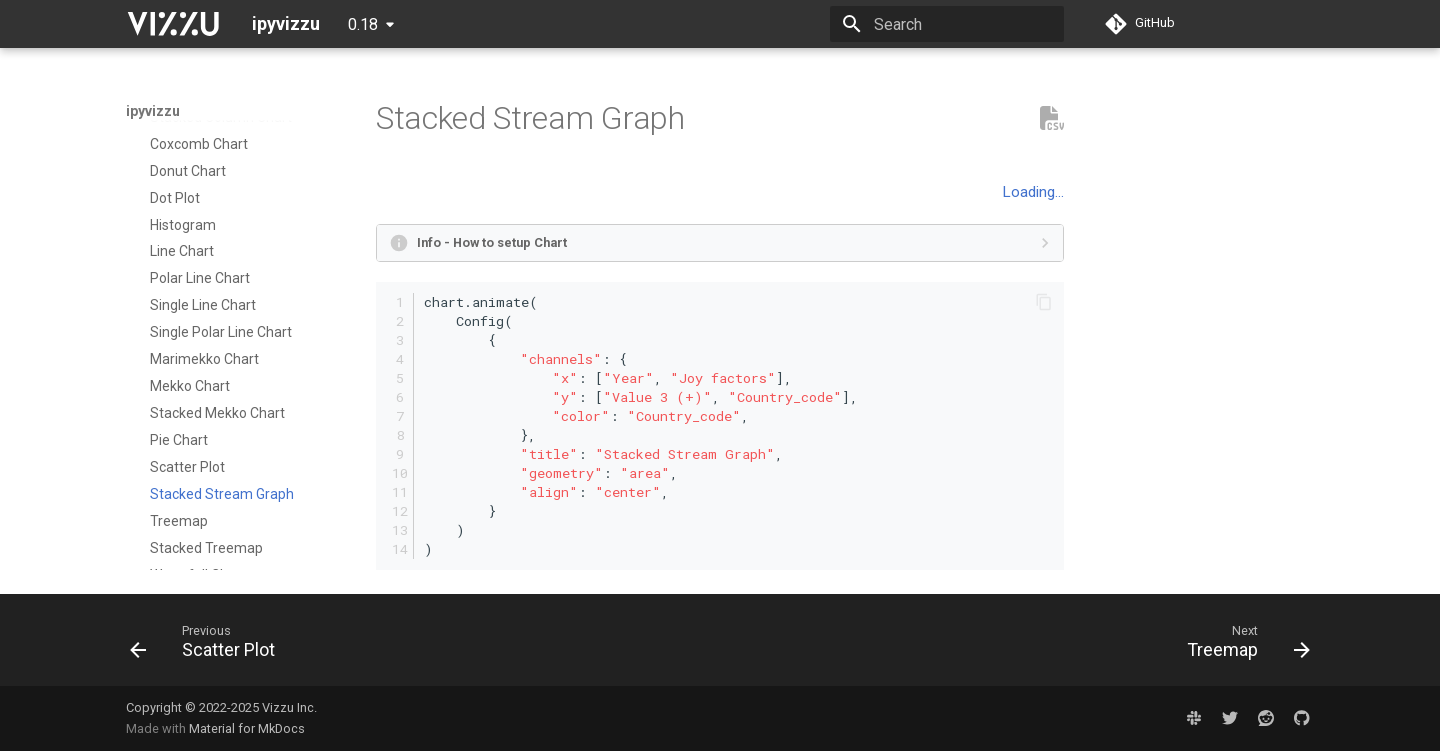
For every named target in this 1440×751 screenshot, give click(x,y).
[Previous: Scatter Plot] (209, 646)
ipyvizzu (153, 111)
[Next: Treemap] (1242, 646)
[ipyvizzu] (173, 24)
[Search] (947, 24)
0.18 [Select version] (363, 24)
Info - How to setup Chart (492, 242)
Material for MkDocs (247, 728)
